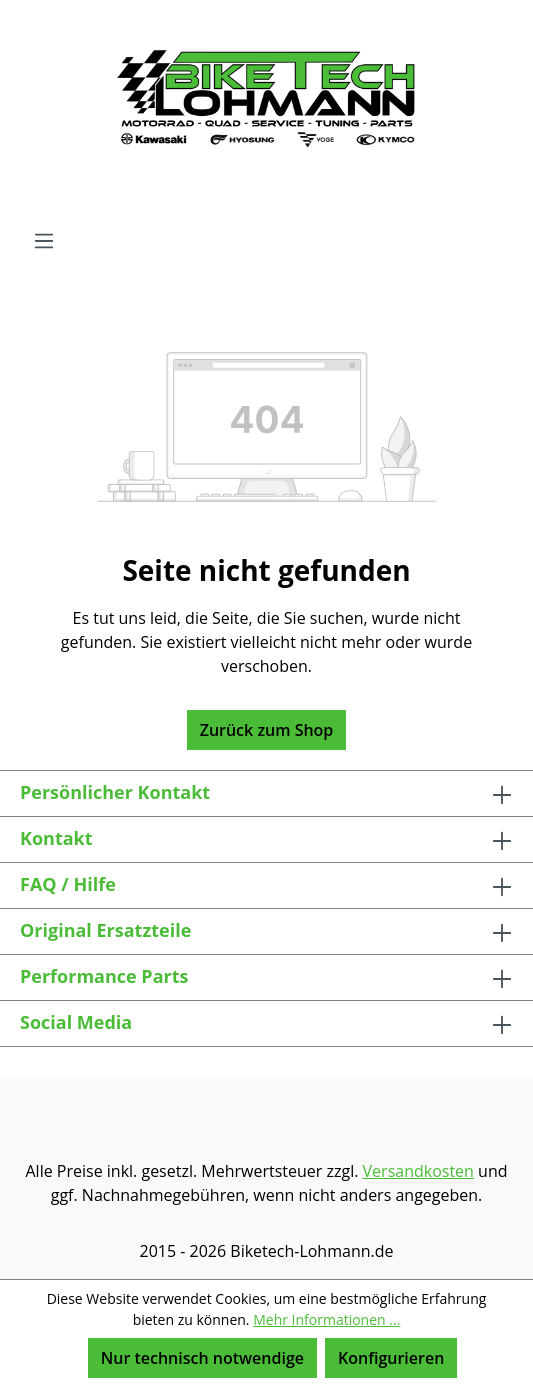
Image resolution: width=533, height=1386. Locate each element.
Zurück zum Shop (267, 730)
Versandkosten (418, 1171)
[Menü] (44, 240)
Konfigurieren (391, 1358)
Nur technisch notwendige (202, 1358)
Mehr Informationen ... (326, 1319)
